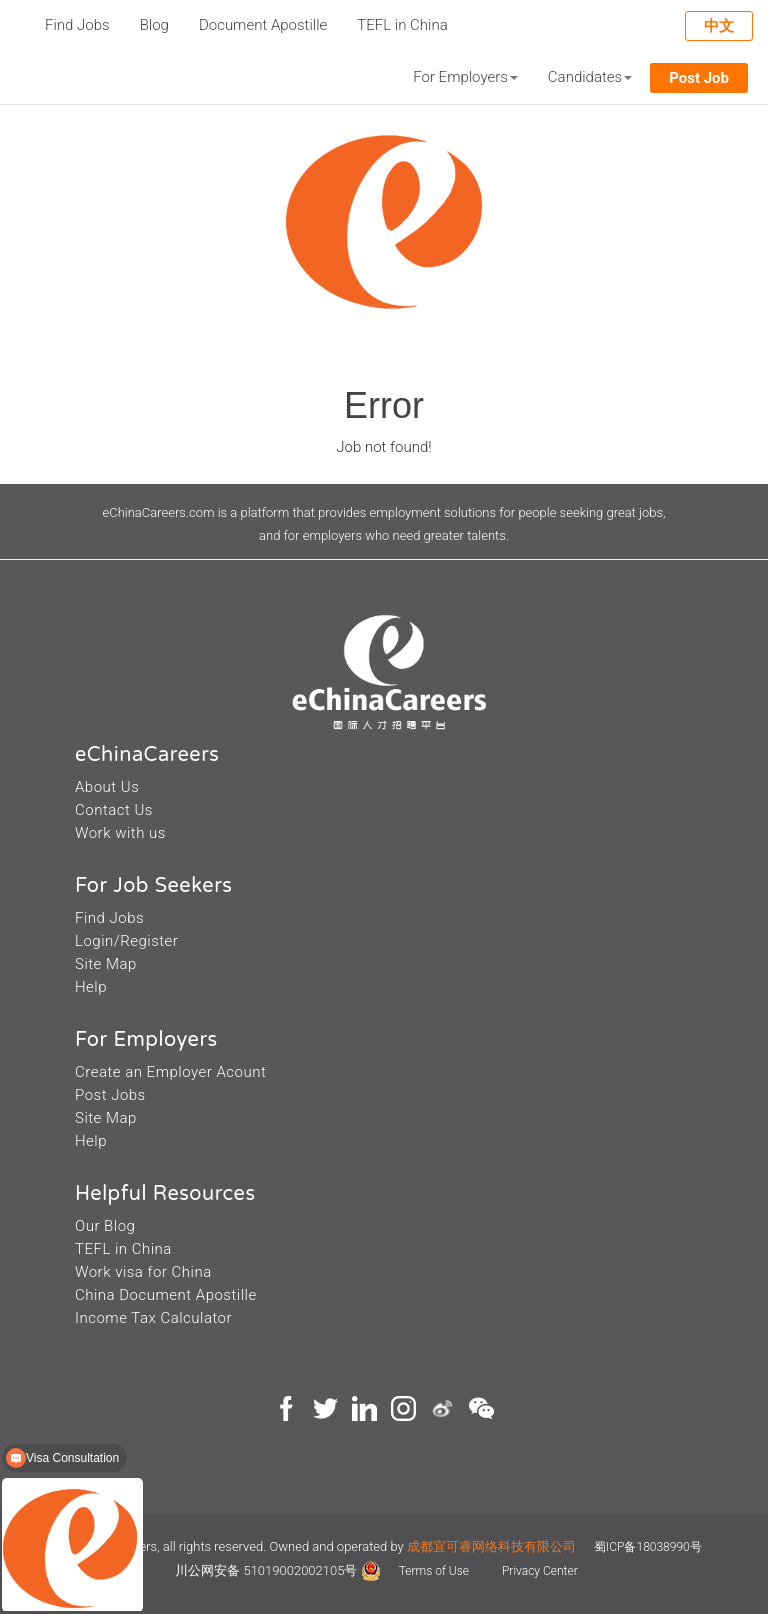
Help (91, 987)
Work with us (120, 833)
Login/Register (126, 941)
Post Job (699, 78)
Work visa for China (143, 1272)
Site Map (106, 964)
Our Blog (105, 1226)
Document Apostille (263, 25)
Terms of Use (435, 1571)
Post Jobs (110, 1095)
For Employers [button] (465, 77)
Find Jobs (77, 25)
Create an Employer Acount (170, 1072)
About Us (107, 787)
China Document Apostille (166, 1295)
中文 (719, 26)
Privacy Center (540, 1571)
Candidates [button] (590, 77)
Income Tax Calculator (153, 1318)
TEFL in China (402, 25)
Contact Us (114, 810)
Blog (154, 25)
